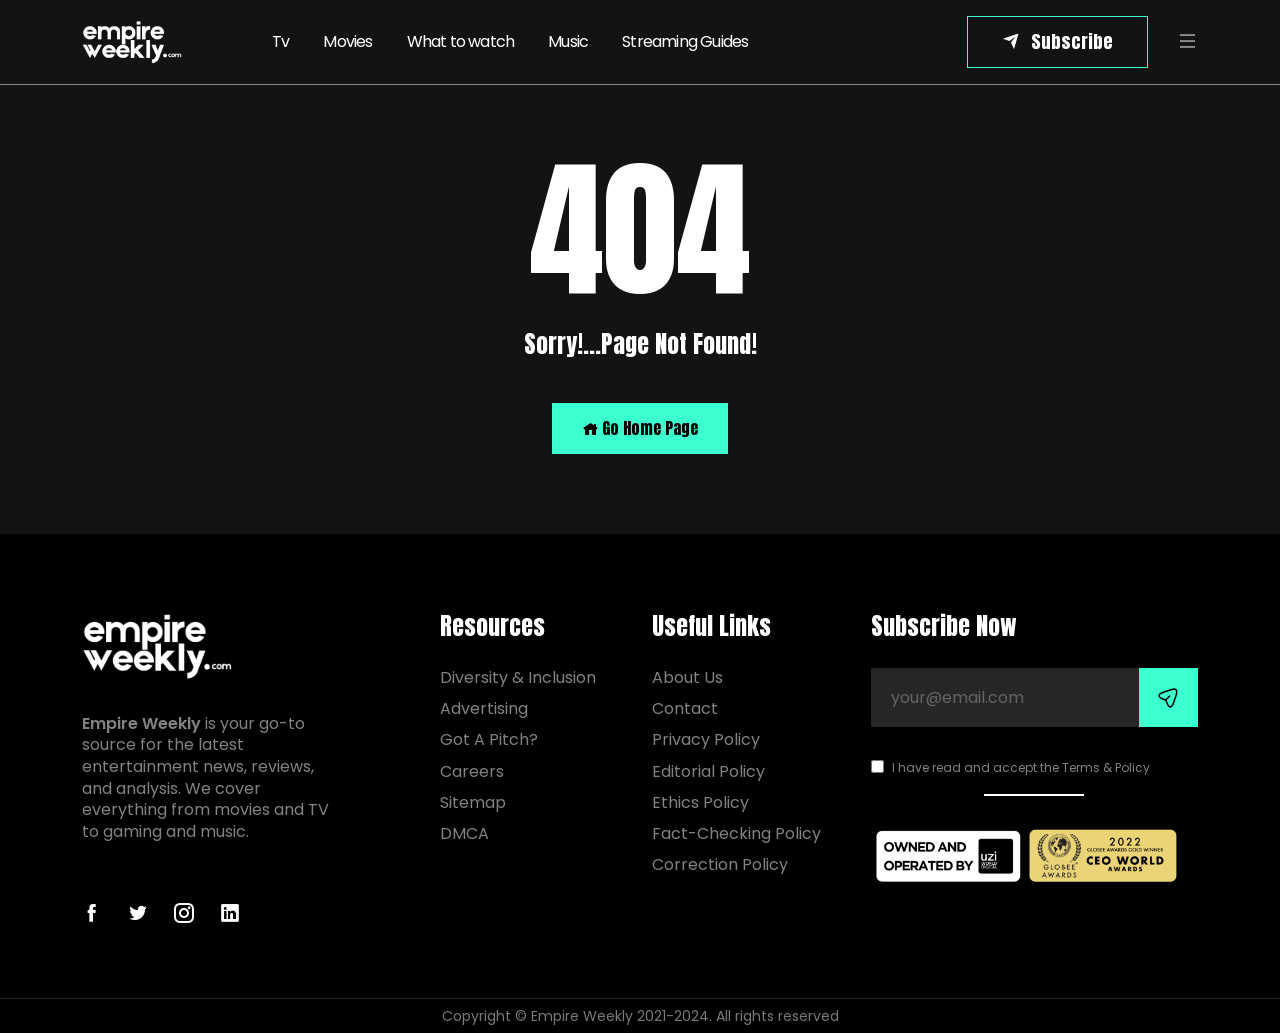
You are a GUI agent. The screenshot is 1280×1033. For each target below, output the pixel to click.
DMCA (464, 833)
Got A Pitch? (489, 739)
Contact (685, 708)
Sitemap (473, 802)
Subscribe (1072, 41)
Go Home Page (640, 428)
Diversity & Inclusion (518, 677)
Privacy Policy (706, 739)
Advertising (484, 708)
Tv (280, 41)
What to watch (461, 41)
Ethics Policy (700, 802)
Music (568, 41)
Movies (347, 41)
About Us (687, 677)
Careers (472, 771)
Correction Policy (720, 864)
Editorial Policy (708, 771)
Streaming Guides (685, 41)
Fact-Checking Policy (736, 833)
